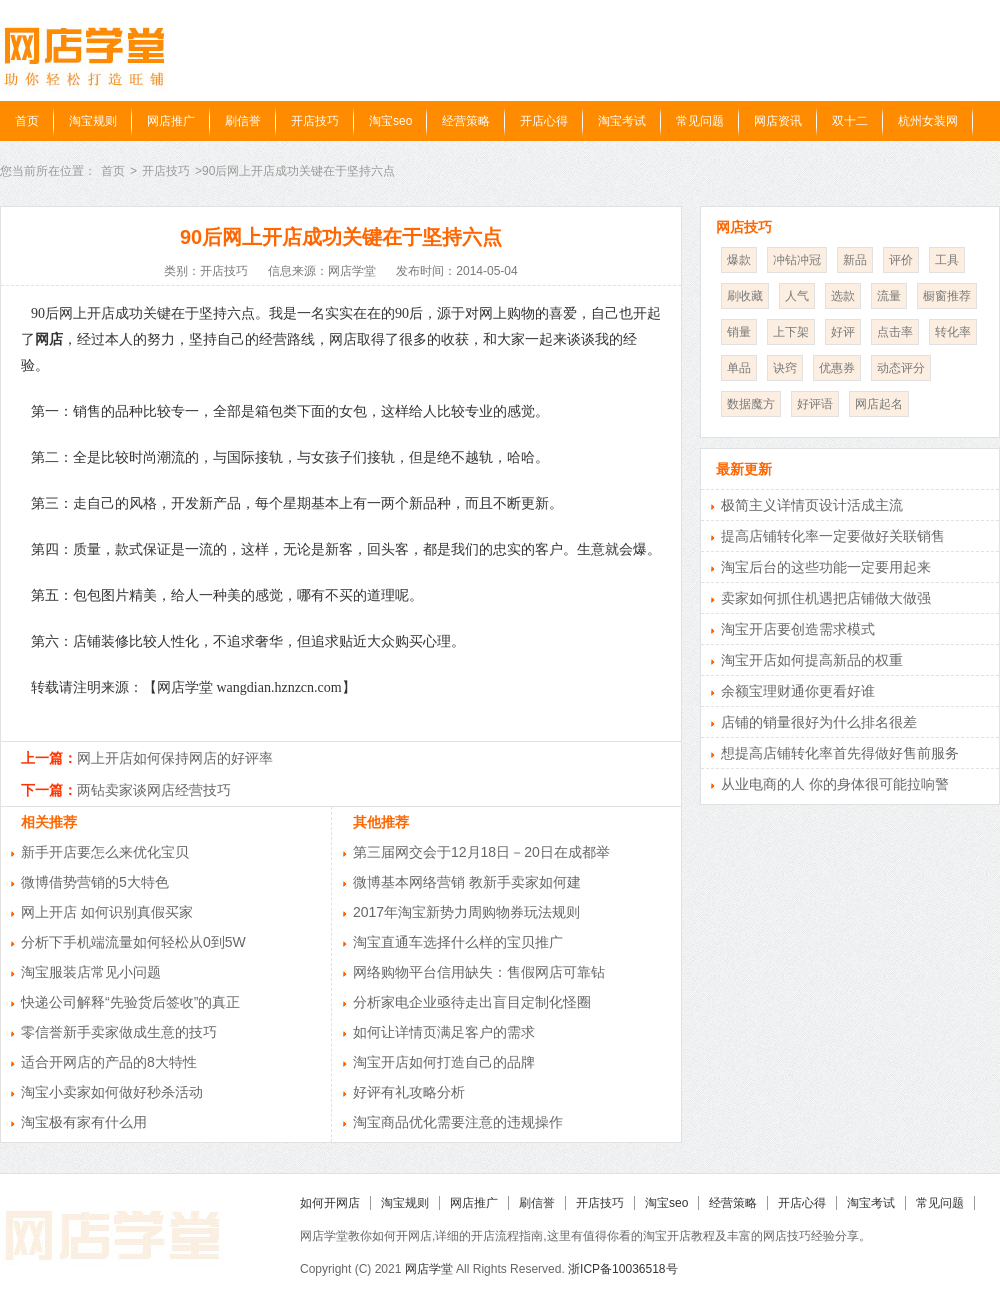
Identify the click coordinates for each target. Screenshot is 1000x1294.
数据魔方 (751, 404)
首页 (27, 121)
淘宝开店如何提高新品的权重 (812, 660)
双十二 (850, 121)
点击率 (895, 332)
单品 (739, 368)
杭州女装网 (928, 121)
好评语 (815, 404)
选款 (843, 296)
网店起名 (879, 404)
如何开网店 (330, 1203)
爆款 (739, 260)
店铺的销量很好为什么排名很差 (819, 722)
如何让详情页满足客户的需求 (444, 1032)
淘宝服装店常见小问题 (91, 972)
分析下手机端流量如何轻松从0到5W (133, 942)
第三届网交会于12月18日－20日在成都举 (481, 852)
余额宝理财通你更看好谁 (798, 691)
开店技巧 (315, 121)
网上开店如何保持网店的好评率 (175, 758)
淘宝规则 (93, 121)
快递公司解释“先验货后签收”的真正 (130, 1002)
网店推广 (171, 121)
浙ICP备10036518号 (622, 1269)
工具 (947, 260)
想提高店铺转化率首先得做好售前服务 (840, 753)
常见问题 (700, 121)
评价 (901, 260)
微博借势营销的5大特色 (95, 882)
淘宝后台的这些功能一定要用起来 (826, 567)
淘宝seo (390, 121)
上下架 (791, 332)
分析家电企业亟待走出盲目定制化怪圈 (472, 1002)
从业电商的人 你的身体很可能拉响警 (835, 784)
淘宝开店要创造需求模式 (798, 629)
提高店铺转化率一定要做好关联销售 (833, 536)
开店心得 (544, 121)
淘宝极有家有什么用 (84, 1122)
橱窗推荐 (947, 296)
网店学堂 (429, 1269)
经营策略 (466, 121)
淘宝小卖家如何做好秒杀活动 (112, 1092)
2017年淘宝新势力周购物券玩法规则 (466, 912)
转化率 (953, 332)
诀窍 (785, 368)
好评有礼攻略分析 (409, 1092)
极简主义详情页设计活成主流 (812, 505)
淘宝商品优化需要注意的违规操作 (458, 1122)
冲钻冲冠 (797, 260)
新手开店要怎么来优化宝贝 (105, 852)
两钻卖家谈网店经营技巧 (154, 790)
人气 (797, 296)
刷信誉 (243, 121)
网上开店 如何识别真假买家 (107, 912)
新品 (855, 260)
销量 (739, 332)
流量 (889, 296)
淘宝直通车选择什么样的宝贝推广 (458, 942)
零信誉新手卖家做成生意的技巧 (119, 1032)
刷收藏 (745, 296)
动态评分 (901, 368)
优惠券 (837, 368)
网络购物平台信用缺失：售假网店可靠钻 (479, 972)
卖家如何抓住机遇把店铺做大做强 (826, 598)
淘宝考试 (622, 121)
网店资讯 (778, 121)
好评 (843, 332)
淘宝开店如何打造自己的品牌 (444, 1062)
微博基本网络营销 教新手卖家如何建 (467, 882)
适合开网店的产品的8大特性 (109, 1062)
